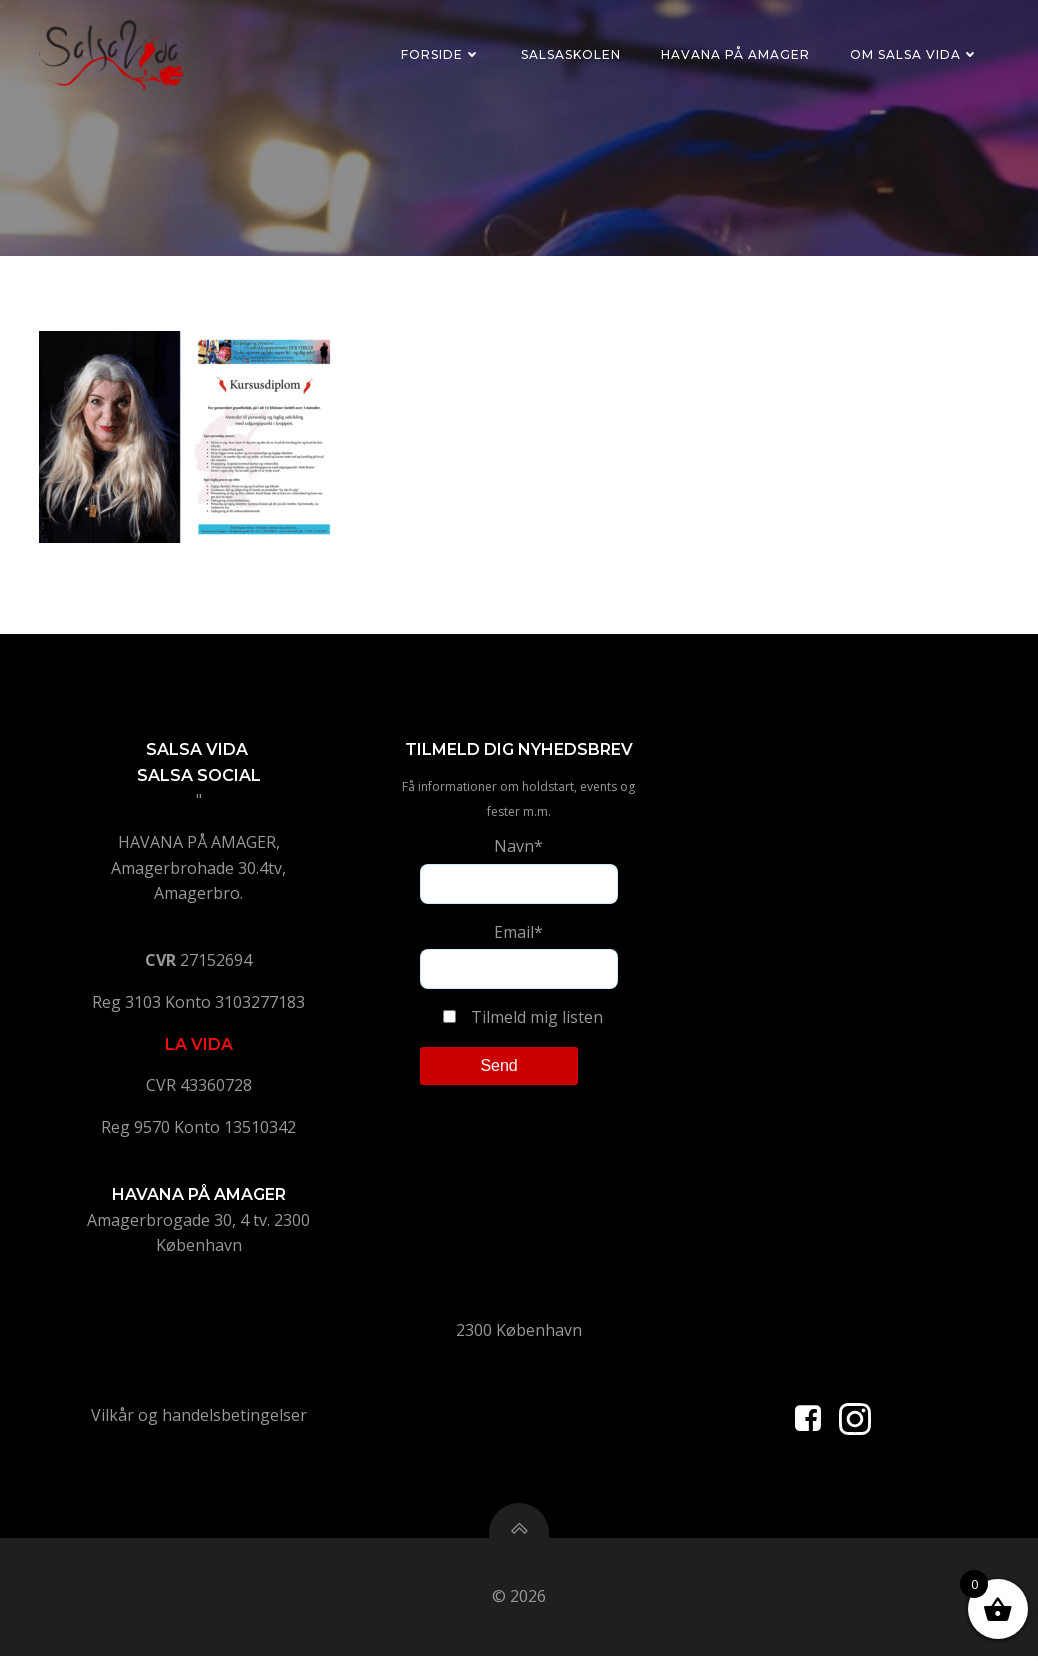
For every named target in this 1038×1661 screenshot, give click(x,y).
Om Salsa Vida (914, 54)
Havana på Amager (735, 54)
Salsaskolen (571, 54)
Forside (441, 54)
